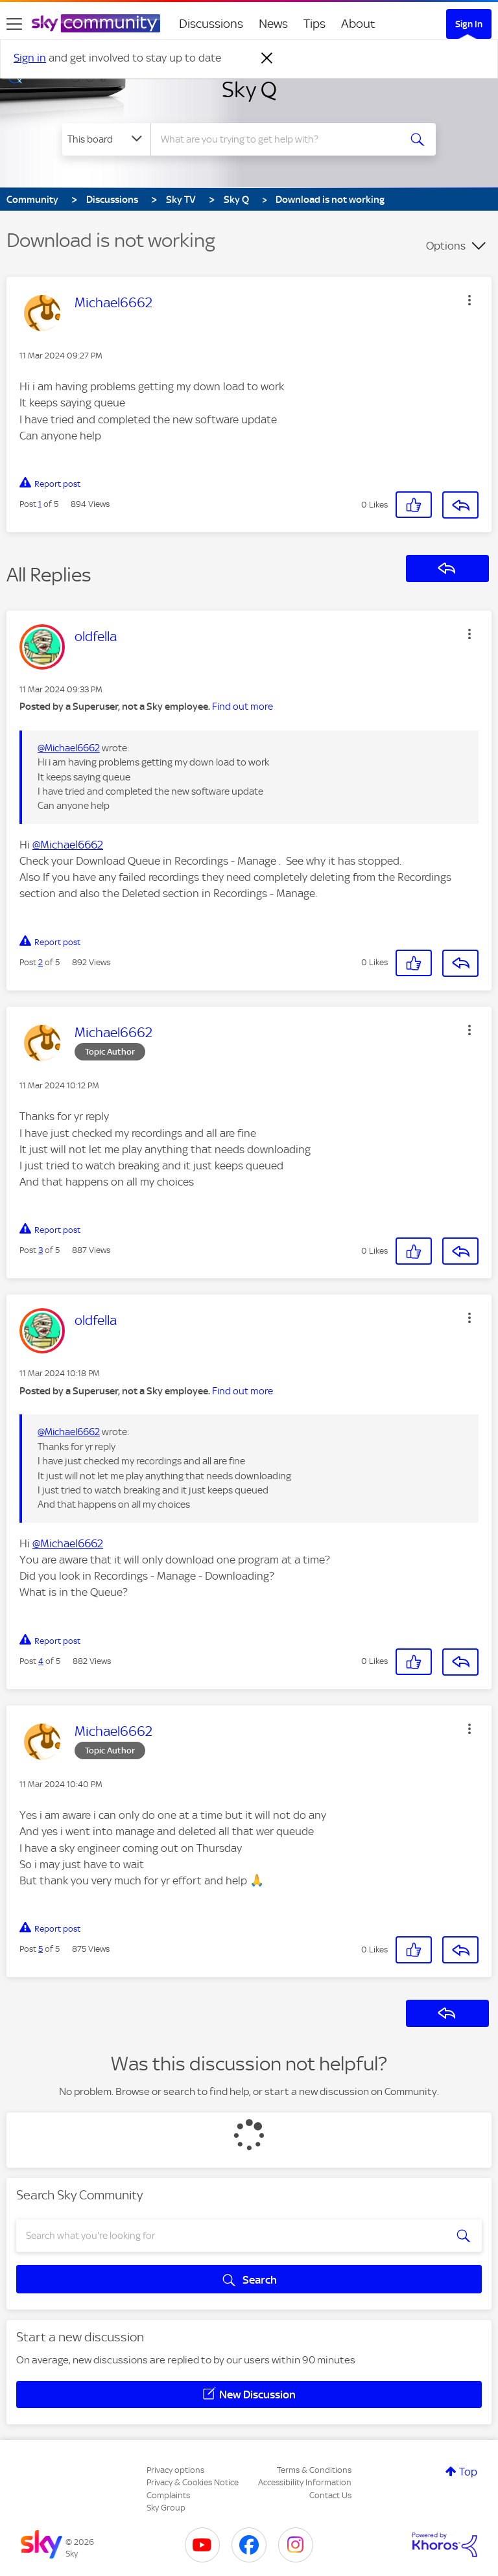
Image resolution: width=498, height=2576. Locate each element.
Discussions (211, 23)
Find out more (242, 706)
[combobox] (279, 139)
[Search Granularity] (106, 139)
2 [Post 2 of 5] (40, 962)
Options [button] (446, 245)
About (358, 23)
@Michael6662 (69, 748)
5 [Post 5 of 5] (40, 1949)
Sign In (468, 24)
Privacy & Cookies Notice (193, 2482)
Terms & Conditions (314, 2470)
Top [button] (468, 2471)
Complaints (168, 2495)
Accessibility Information (304, 2482)
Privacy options (175, 2470)
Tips (314, 23)
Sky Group (166, 2507)
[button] (469, 300)
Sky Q (249, 89)
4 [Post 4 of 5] (40, 1661)
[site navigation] (14, 24)
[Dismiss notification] (267, 58)
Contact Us (330, 2495)
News (273, 23)
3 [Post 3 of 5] (40, 1250)
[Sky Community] (96, 23)
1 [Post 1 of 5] (40, 504)
